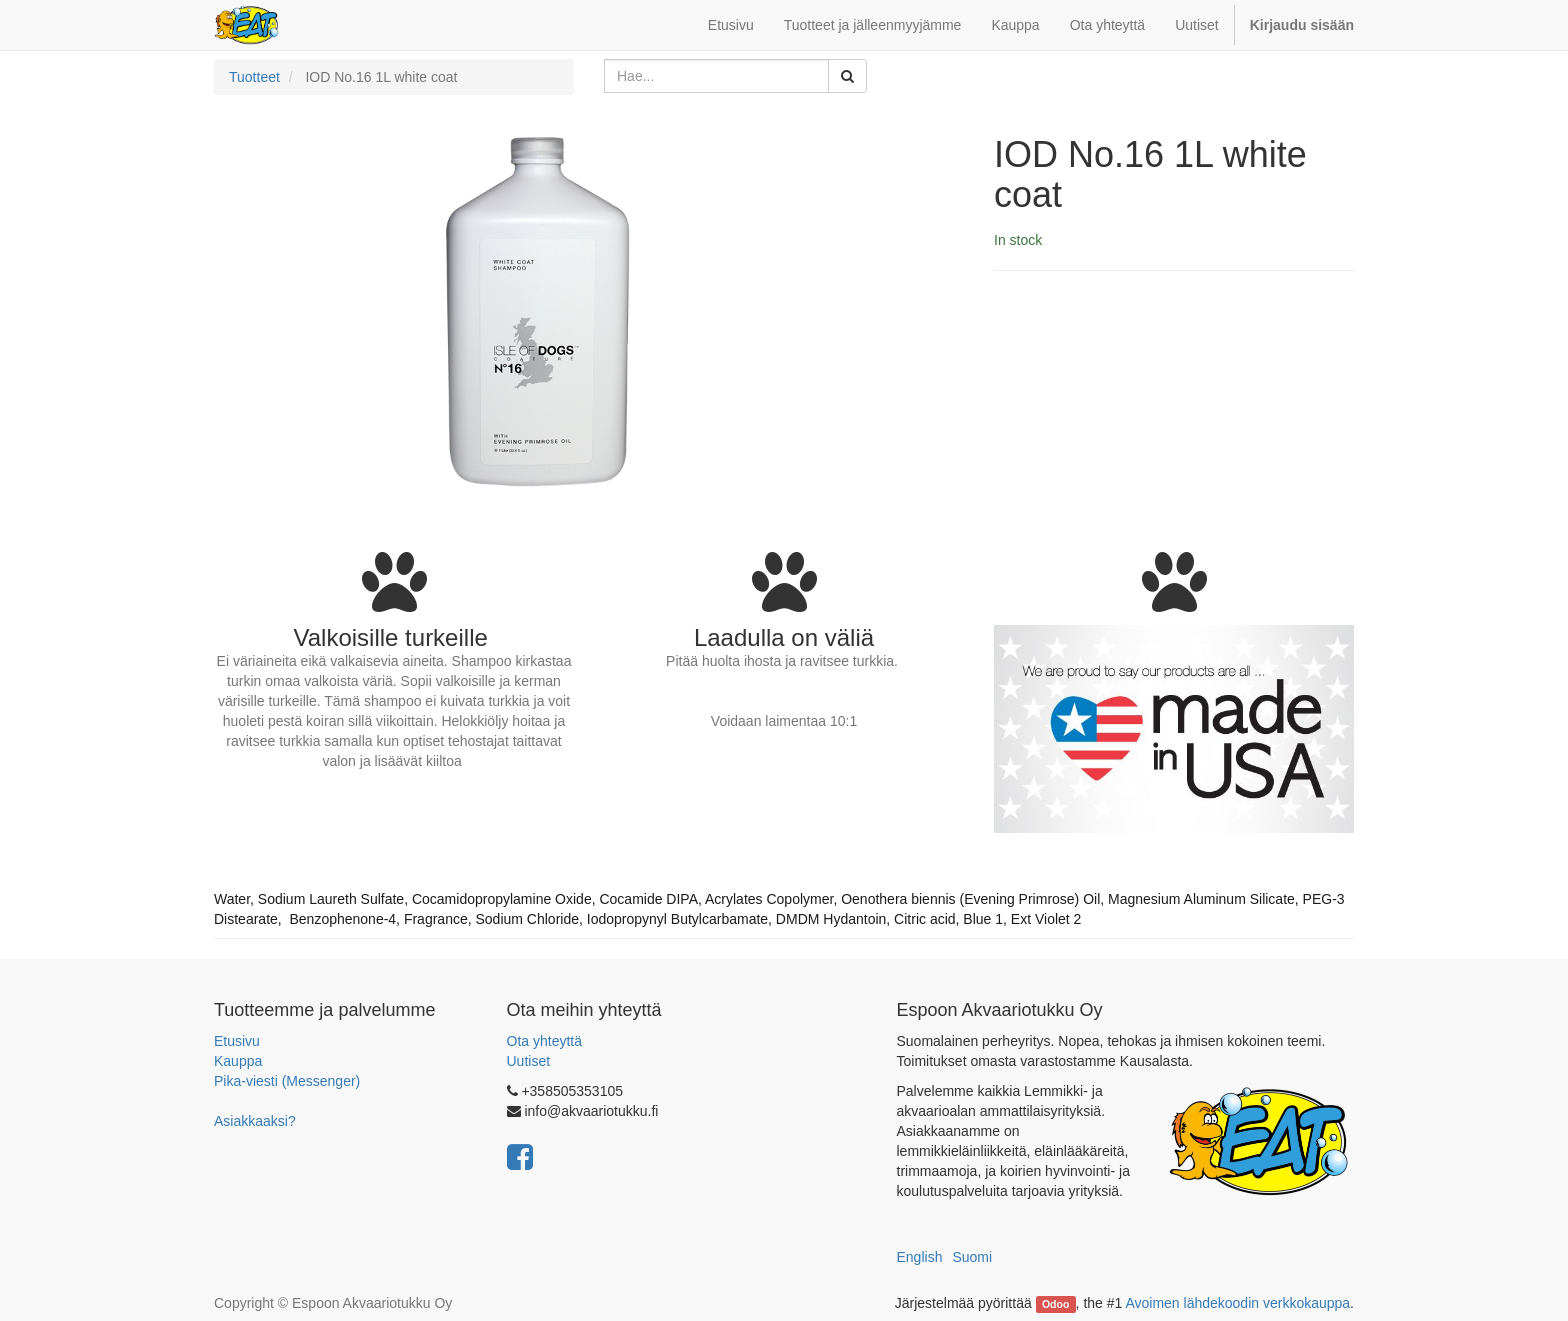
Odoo (1055, 1304)
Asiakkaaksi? (255, 1121)
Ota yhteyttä (544, 1041)
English (920, 1257)
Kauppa (238, 1061)
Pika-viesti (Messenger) (287, 1081)
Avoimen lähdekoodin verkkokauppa (1237, 1303)
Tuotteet (254, 77)
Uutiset (529, 1061)
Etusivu (237, 1041)
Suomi (972, 1257)
